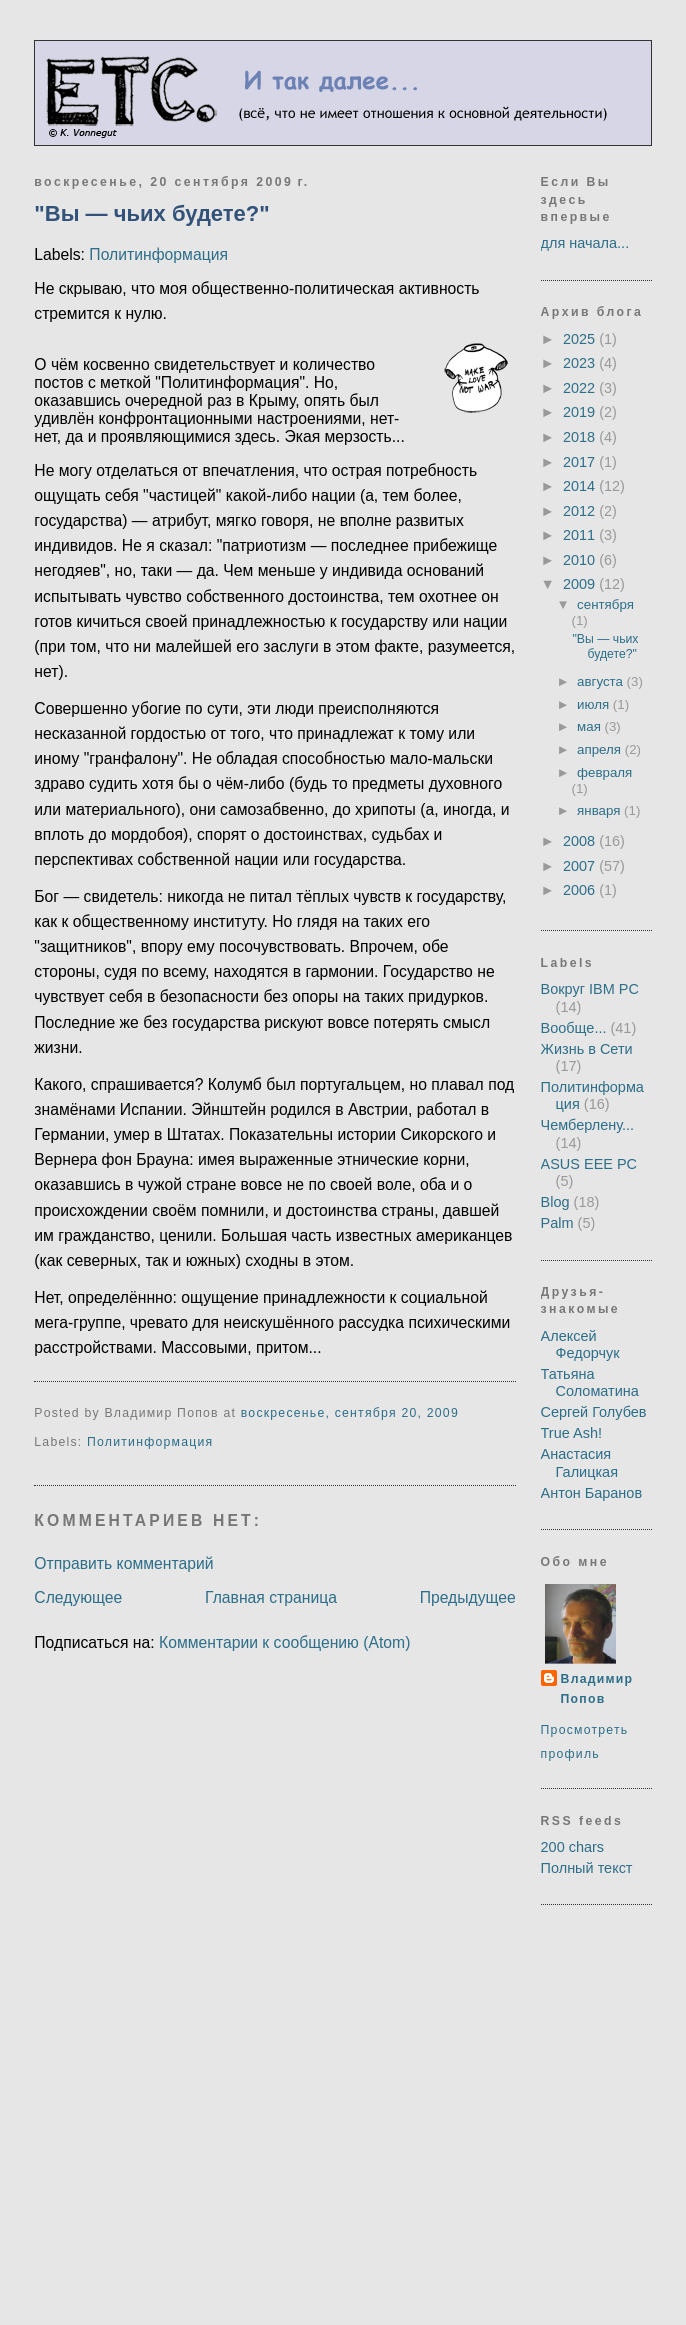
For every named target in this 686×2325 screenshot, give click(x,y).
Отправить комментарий (123, 1563)
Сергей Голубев (594, 1412)
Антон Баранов (592, 1493)
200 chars (573, 1847)
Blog (555, 1202)
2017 (581, 462)
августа (602, 681)
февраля (604, 772)
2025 (581, 339)
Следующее (78, 1597)
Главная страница (271, 1597)
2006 (581, 890)
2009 (581, 584)
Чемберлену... (588, 1125)
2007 (581, 866)
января (600, 810)
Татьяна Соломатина (590, 1382)
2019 (581, 412)
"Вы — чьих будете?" (151, 213)
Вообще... (574, 1028)
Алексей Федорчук (580, 1344)
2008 (581, 841)
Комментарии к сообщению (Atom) (284, 1642)
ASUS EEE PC (589, 1164)
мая (590, 726)
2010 (581, 560)
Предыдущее (468, 1597)
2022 (581, 388)
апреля (601, 749)
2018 (581, 437)
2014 (581, 486)
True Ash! (571, 1433)
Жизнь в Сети (587, 1049)
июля (595, 704)
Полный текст (587, 1868)
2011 (581, 535)
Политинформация (158, 254)
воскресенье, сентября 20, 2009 (350, 1413)
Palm (557, 1223)
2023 (581, 363)
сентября (605, 604)
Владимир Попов (597, 1689)
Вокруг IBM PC (590, 989)
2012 (581, 511)
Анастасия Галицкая (579, 1462)
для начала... (585, 243)
